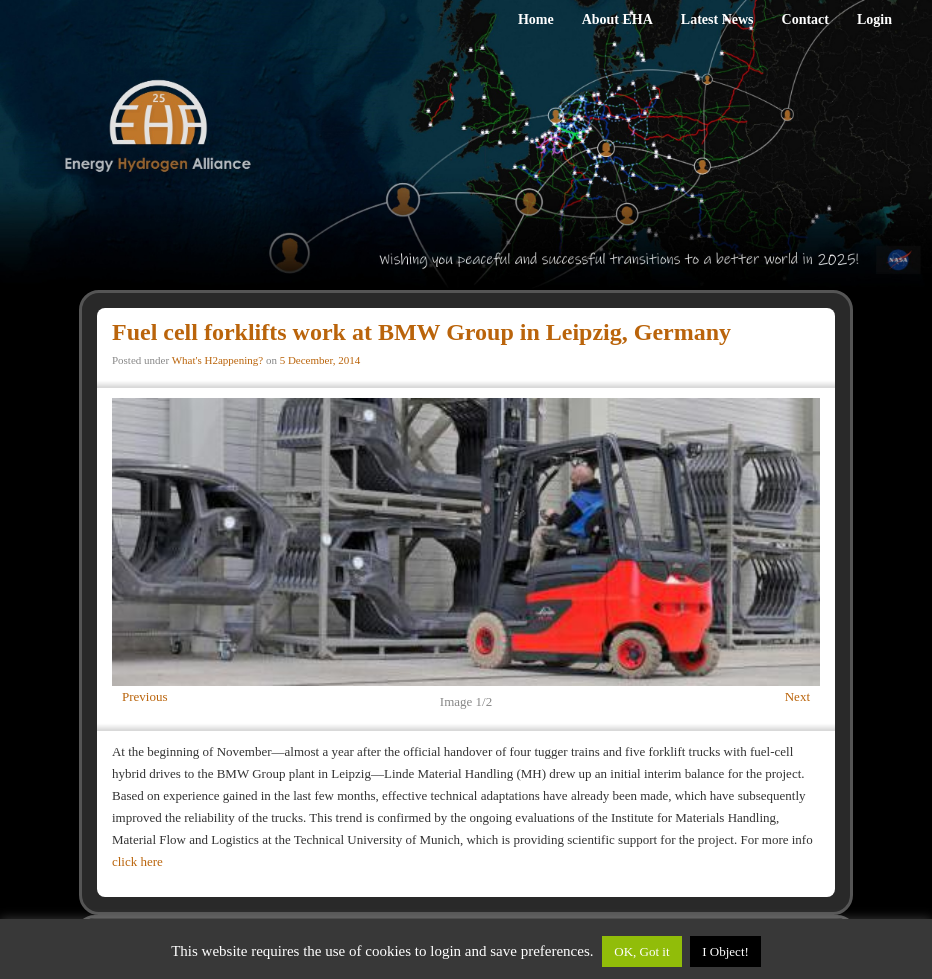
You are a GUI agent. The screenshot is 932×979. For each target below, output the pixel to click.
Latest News (717, 19)
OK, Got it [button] (641, 951)
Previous (145, 696)
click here (137, 861)
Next (797, 696)
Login (874, 19)
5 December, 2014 (320, 360)
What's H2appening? (217, 360)
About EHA (617, 19)
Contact (805, 19)
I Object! (725, 951)
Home (536, 19)
